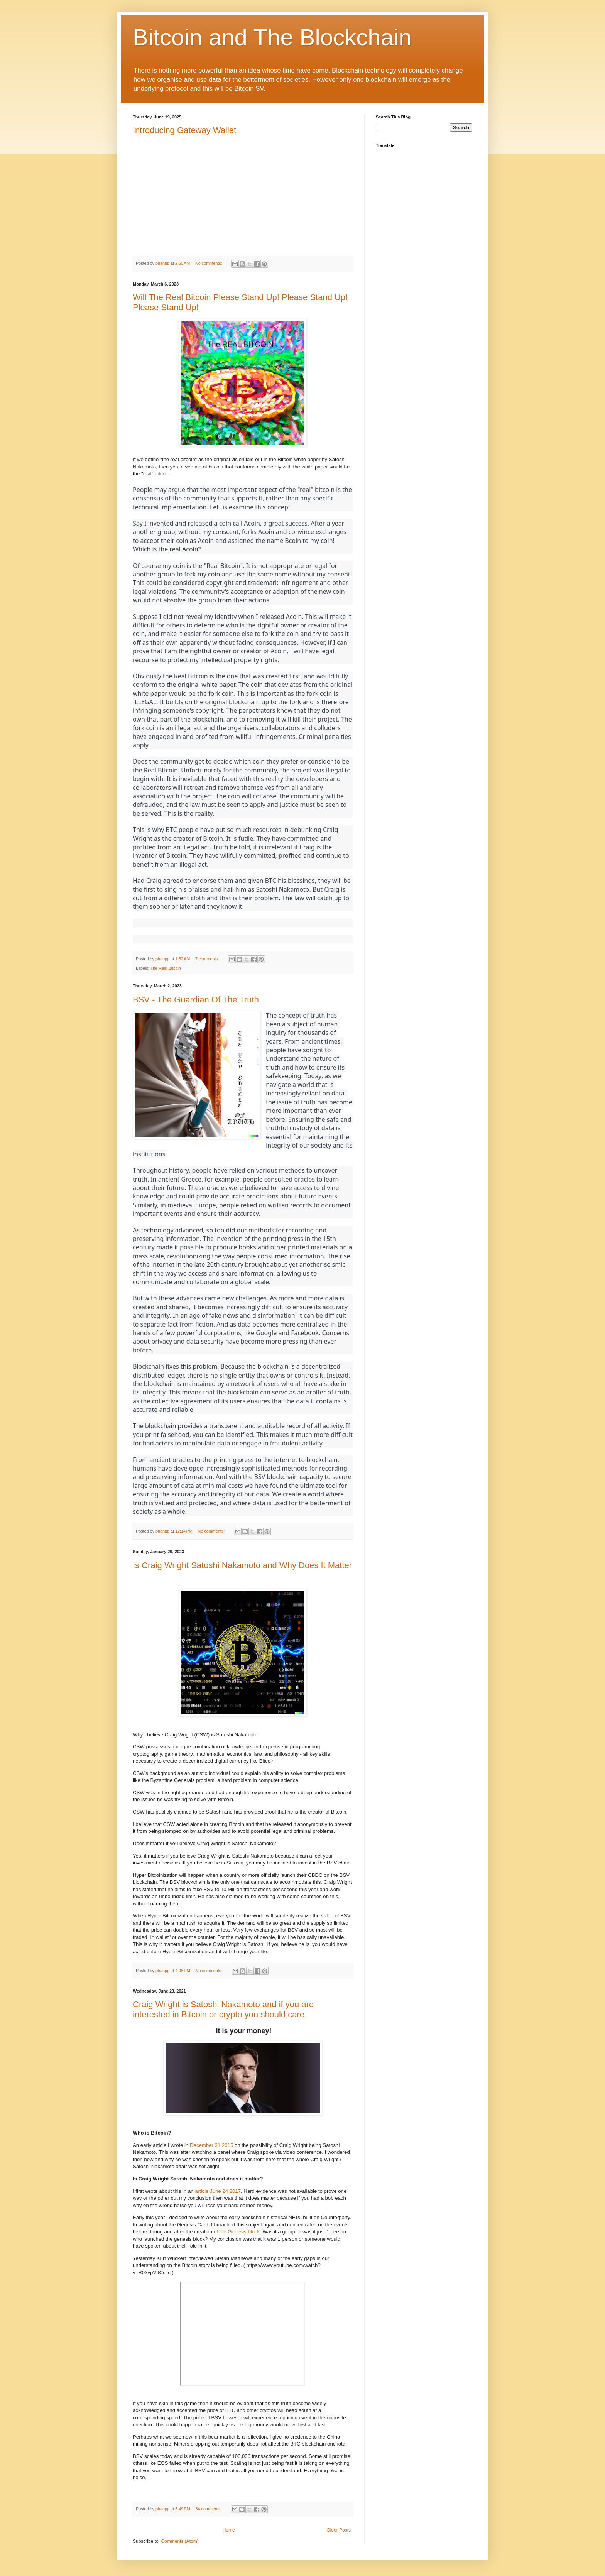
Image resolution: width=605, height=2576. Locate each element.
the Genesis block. (240, 2232)
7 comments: (207, 959)
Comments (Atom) (179, 2541)
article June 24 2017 (218, 2191)
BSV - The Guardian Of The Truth (196, 999)
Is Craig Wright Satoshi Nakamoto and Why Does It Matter (242, 1565)
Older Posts (338, 2530)
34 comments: (209, 2509)
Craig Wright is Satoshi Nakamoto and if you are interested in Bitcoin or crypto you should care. (223, 2009)
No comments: (209, 263)
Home (229, 2530)
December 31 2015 (211, 2145)
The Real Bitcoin (165, 968)
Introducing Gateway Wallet (184, 130)
